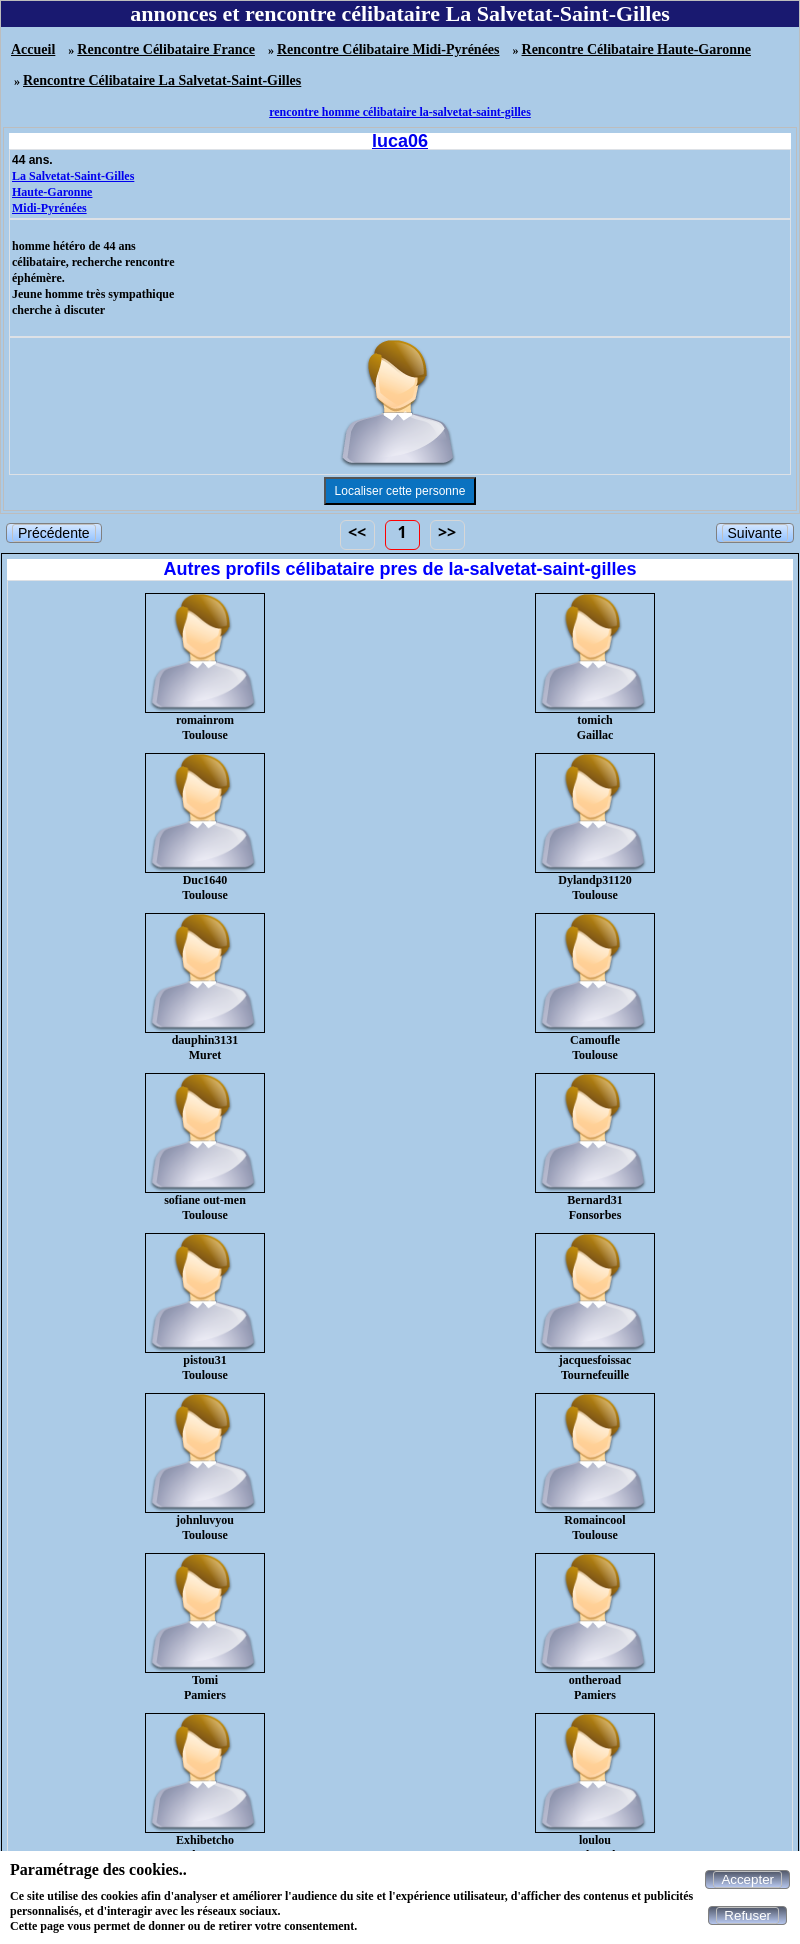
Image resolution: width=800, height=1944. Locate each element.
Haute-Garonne (52, 192)
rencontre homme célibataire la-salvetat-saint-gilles (400, 112)
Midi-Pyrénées (49, 208)
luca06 (400, 141)
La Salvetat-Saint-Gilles (73, 176)
